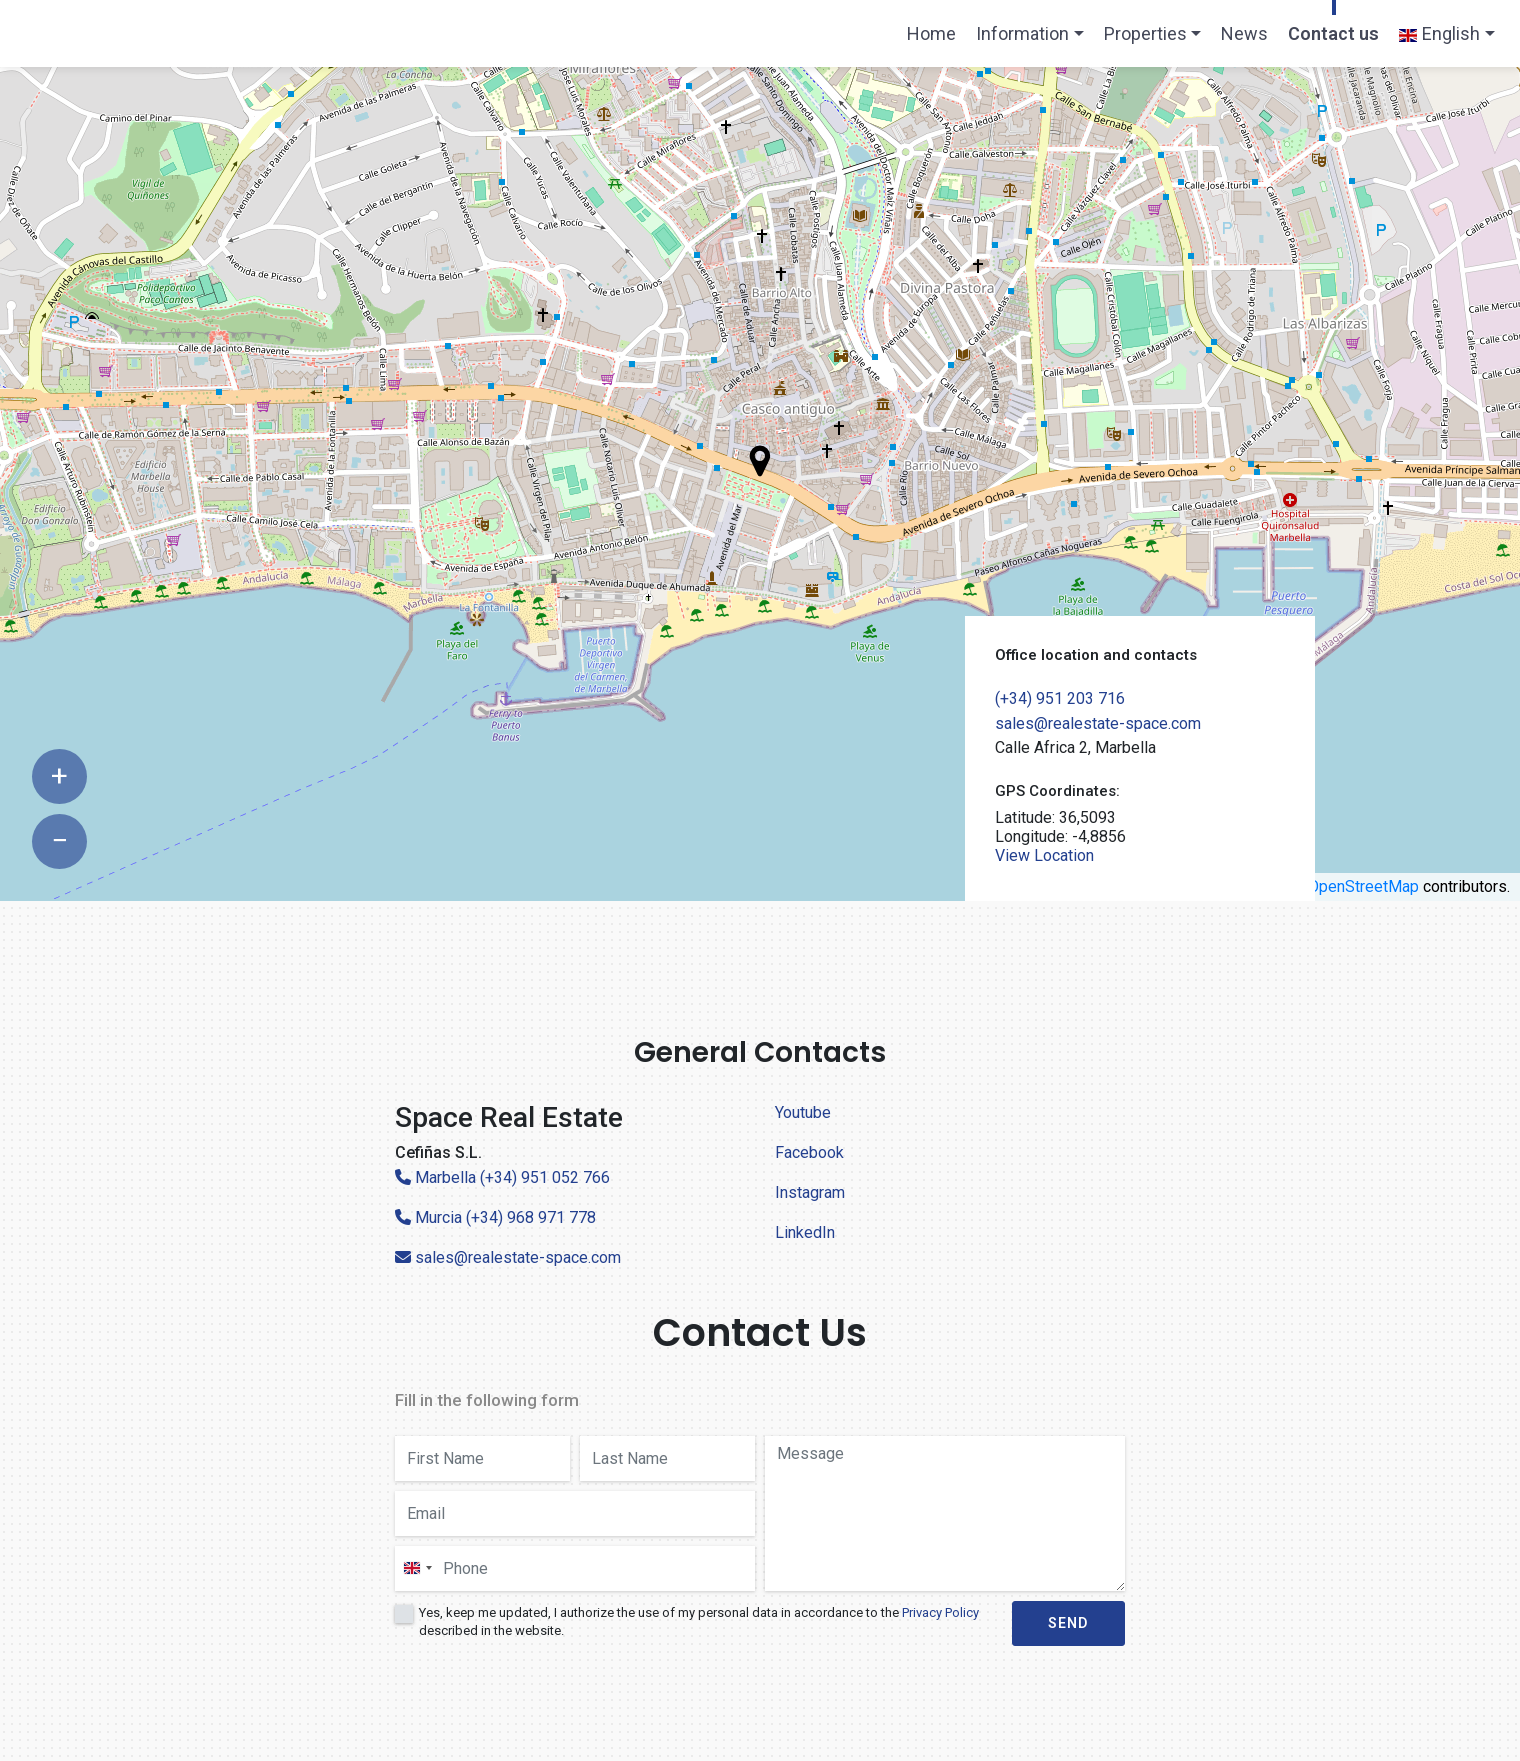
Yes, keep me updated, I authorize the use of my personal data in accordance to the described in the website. (699, 1621)
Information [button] (1022, 33)
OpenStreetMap (1363, 886)
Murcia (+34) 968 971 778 (495, 1217)
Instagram (810, 1192)
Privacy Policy (940, 1612)
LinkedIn (805, 1232)
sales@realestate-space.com (1098, 723)
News (1244, 33)
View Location (1044, 855)
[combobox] (417, 1568)
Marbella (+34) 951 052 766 (502, 1177)
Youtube (803, 1112)
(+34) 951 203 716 (1060, 698)
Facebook (809, 1152)
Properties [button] (1145, 33)
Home (936, 40)
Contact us (1333, 33)
